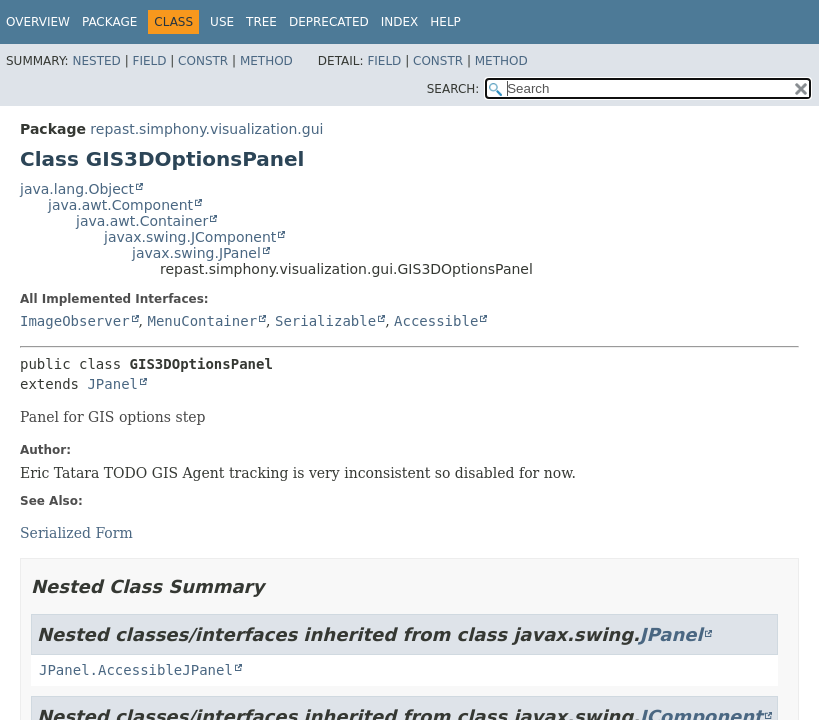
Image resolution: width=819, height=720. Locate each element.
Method (266, 61)
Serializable (325, 321)
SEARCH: (453, 89)
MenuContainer (202, 321)
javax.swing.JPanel (196, 253)
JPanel (112, 384)
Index (400, 22)
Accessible (436, 321)
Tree (261, 22)
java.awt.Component (120, 205)
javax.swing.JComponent (190, 237)
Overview (38, 22)
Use (222, 22)
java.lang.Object (77, 189)
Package (109, 22)
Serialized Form (76, 533)
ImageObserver (75, 321)
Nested (96, 61)
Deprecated (329, 22)
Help (445, 22)
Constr (203, 61)
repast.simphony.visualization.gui (206, 129)
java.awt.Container (142, 221)
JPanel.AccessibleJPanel (136, 670)
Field (149, 61)
